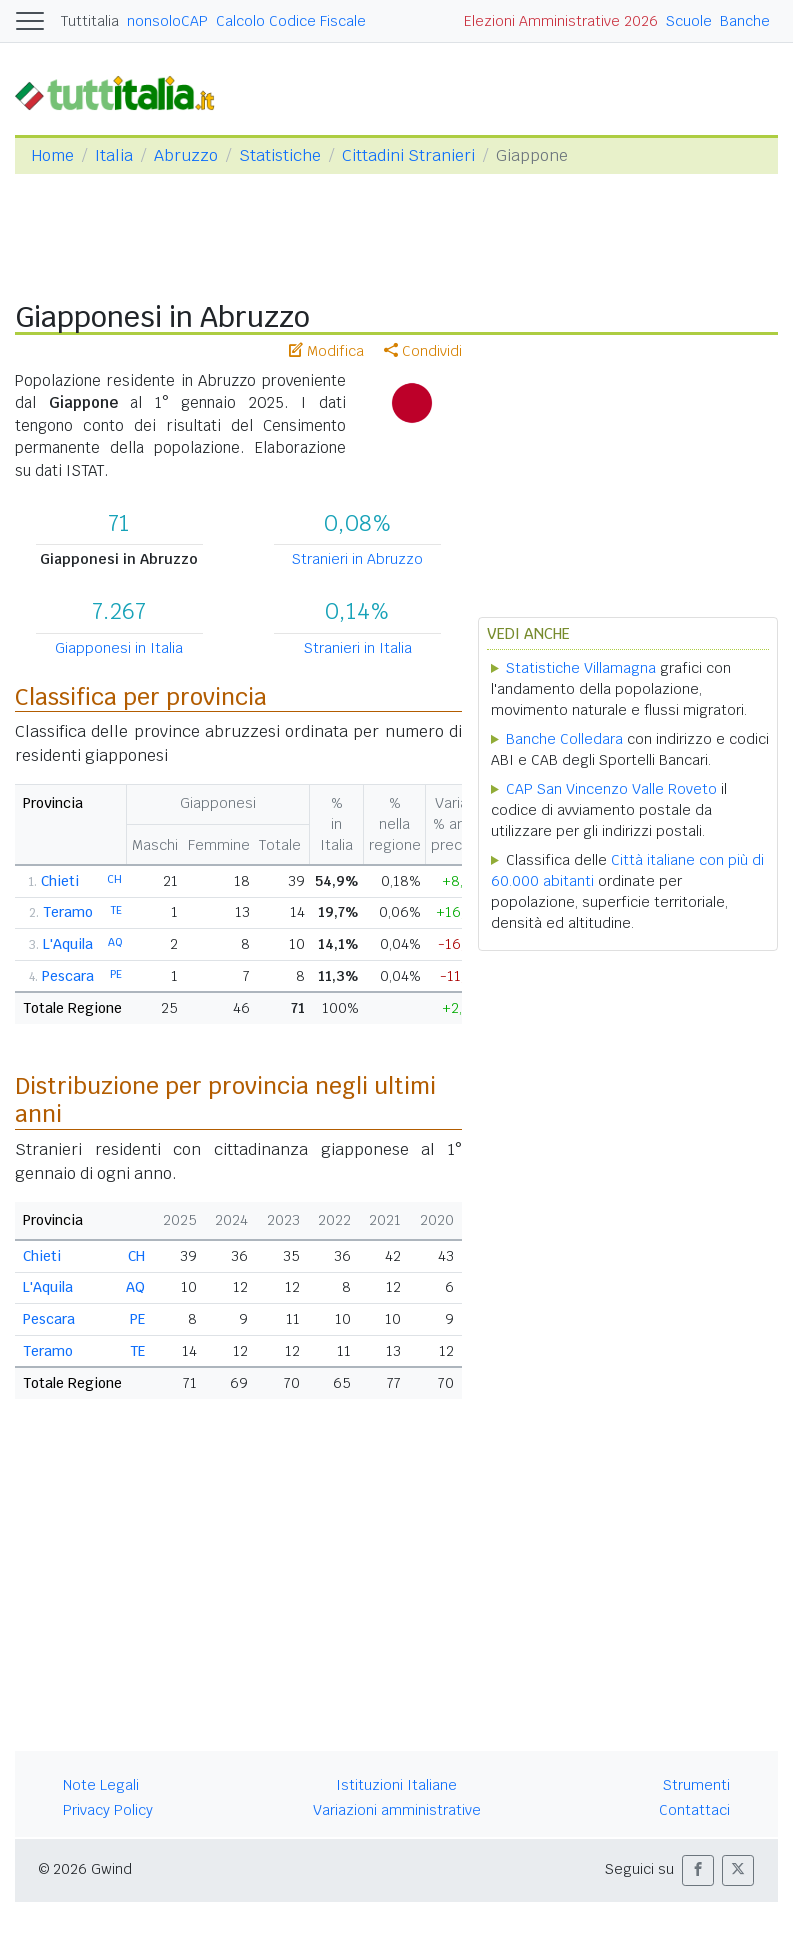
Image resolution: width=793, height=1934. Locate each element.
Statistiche (280, 155)
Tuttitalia (90, 21)
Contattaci (694, 1810)
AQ (115, 942)
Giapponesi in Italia (119, 648)
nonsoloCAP (167, 21)
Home (52, 155)
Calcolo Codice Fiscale (291, 21)
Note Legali (101, 1785)
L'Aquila (68, 944)
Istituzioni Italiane (396, 1785)
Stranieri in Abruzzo (357, 559)
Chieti (60, 881)
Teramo (68, 912)
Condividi (423, 351)
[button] (698, 1870)
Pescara (68, 976)
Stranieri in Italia (358, 648)
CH (114, 879)
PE (116, 974)
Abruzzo (186, 155)
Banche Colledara (564, 739)
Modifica (326, 351)
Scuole (689, 21)
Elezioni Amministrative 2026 (561, 21)
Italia (114, 155)
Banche (745, 21)
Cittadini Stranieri (408, 155)
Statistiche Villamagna (581, 668)
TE (116, 910)
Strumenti (696, 1785)
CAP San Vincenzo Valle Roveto (611, 789)
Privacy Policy (108, 1810)
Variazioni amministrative (397, 1810)
